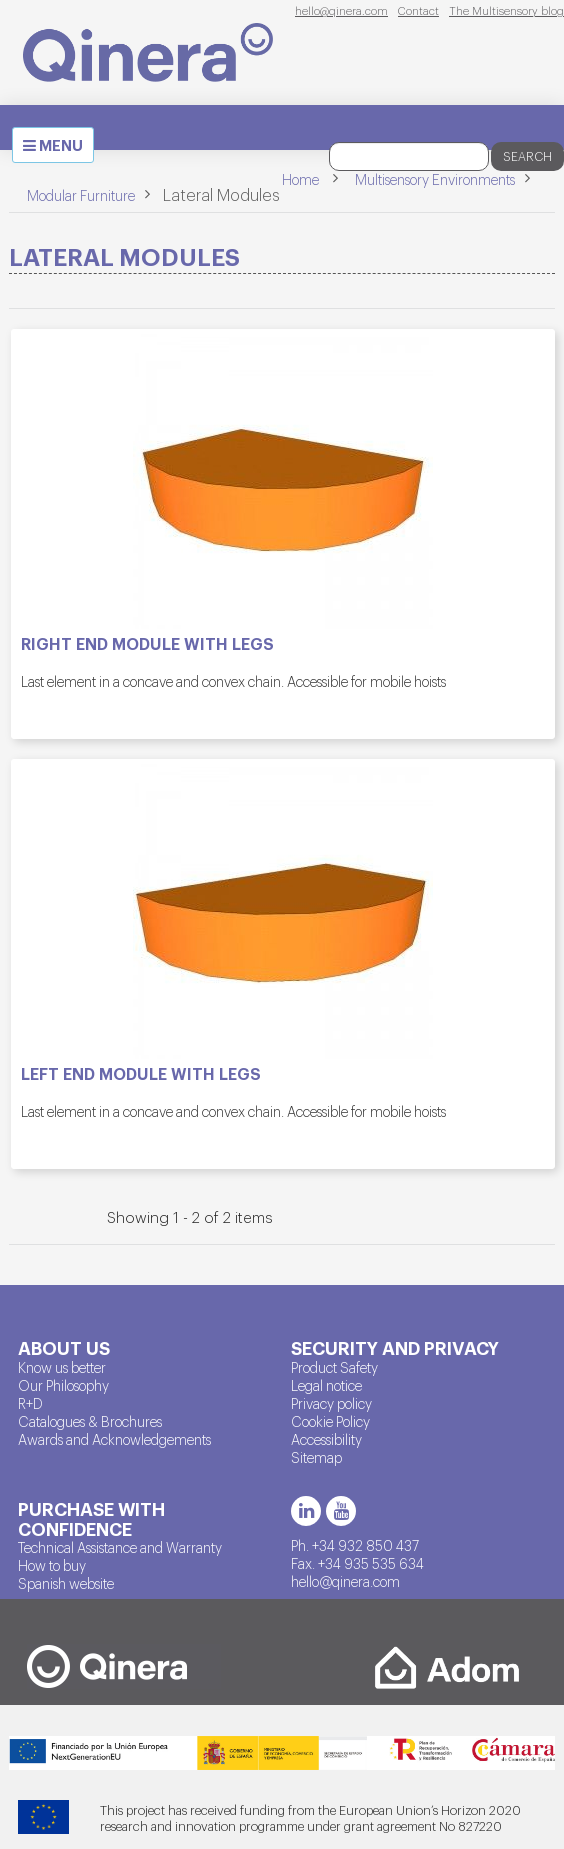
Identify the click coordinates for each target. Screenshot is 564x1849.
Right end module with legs (147, 644)
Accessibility (326, 1439)
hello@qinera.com (341, 10)
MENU (58, 148)
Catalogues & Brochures (90, 1421)
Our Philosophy (63, 1385)
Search (527, 156)
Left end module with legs (141, 1074)
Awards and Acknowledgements (114, 1439)
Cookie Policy (330, 1421)
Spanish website (66, 1583)
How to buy (52, 1565)
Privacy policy (331, 1403)
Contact (418, 10)
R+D (30, 1403)
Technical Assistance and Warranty (120, 1547)
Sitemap (316, 1457)
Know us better (62, 1367)
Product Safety (334, 1367)
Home (300, 179)
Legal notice (326, 1385)
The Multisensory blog (506, 10)
